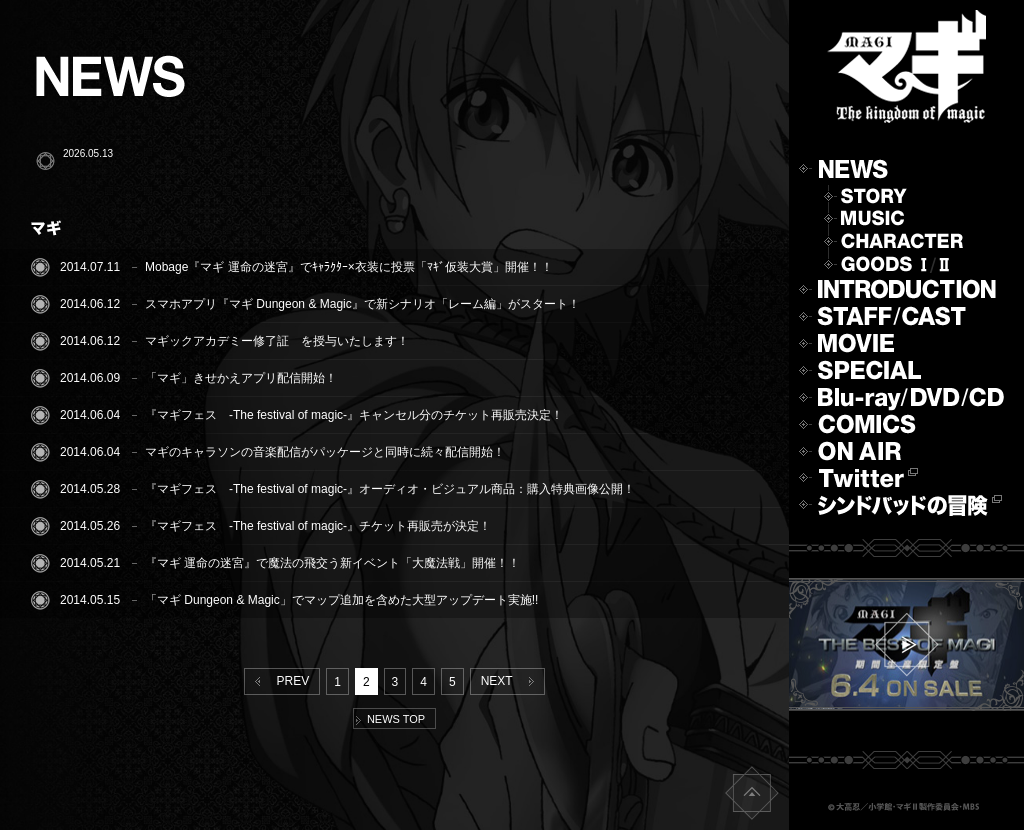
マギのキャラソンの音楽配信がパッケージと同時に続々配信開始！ (325, 452)
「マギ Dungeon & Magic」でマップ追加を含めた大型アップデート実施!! (341, 600)
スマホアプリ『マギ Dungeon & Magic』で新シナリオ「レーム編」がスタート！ (362, 304)
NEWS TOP (390, 719)
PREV (278, 681)
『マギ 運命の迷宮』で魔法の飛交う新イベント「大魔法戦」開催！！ (332, 563)
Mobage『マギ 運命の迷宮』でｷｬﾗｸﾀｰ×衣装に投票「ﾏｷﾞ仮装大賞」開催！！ (349, 267)
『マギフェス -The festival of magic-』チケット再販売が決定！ (318, 526)
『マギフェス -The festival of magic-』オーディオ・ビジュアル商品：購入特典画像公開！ (390, 489)
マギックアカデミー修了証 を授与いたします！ (277, 341)
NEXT (511, 681)
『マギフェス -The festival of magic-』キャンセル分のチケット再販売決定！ (354, 415)
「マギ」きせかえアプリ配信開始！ (241, 378)
